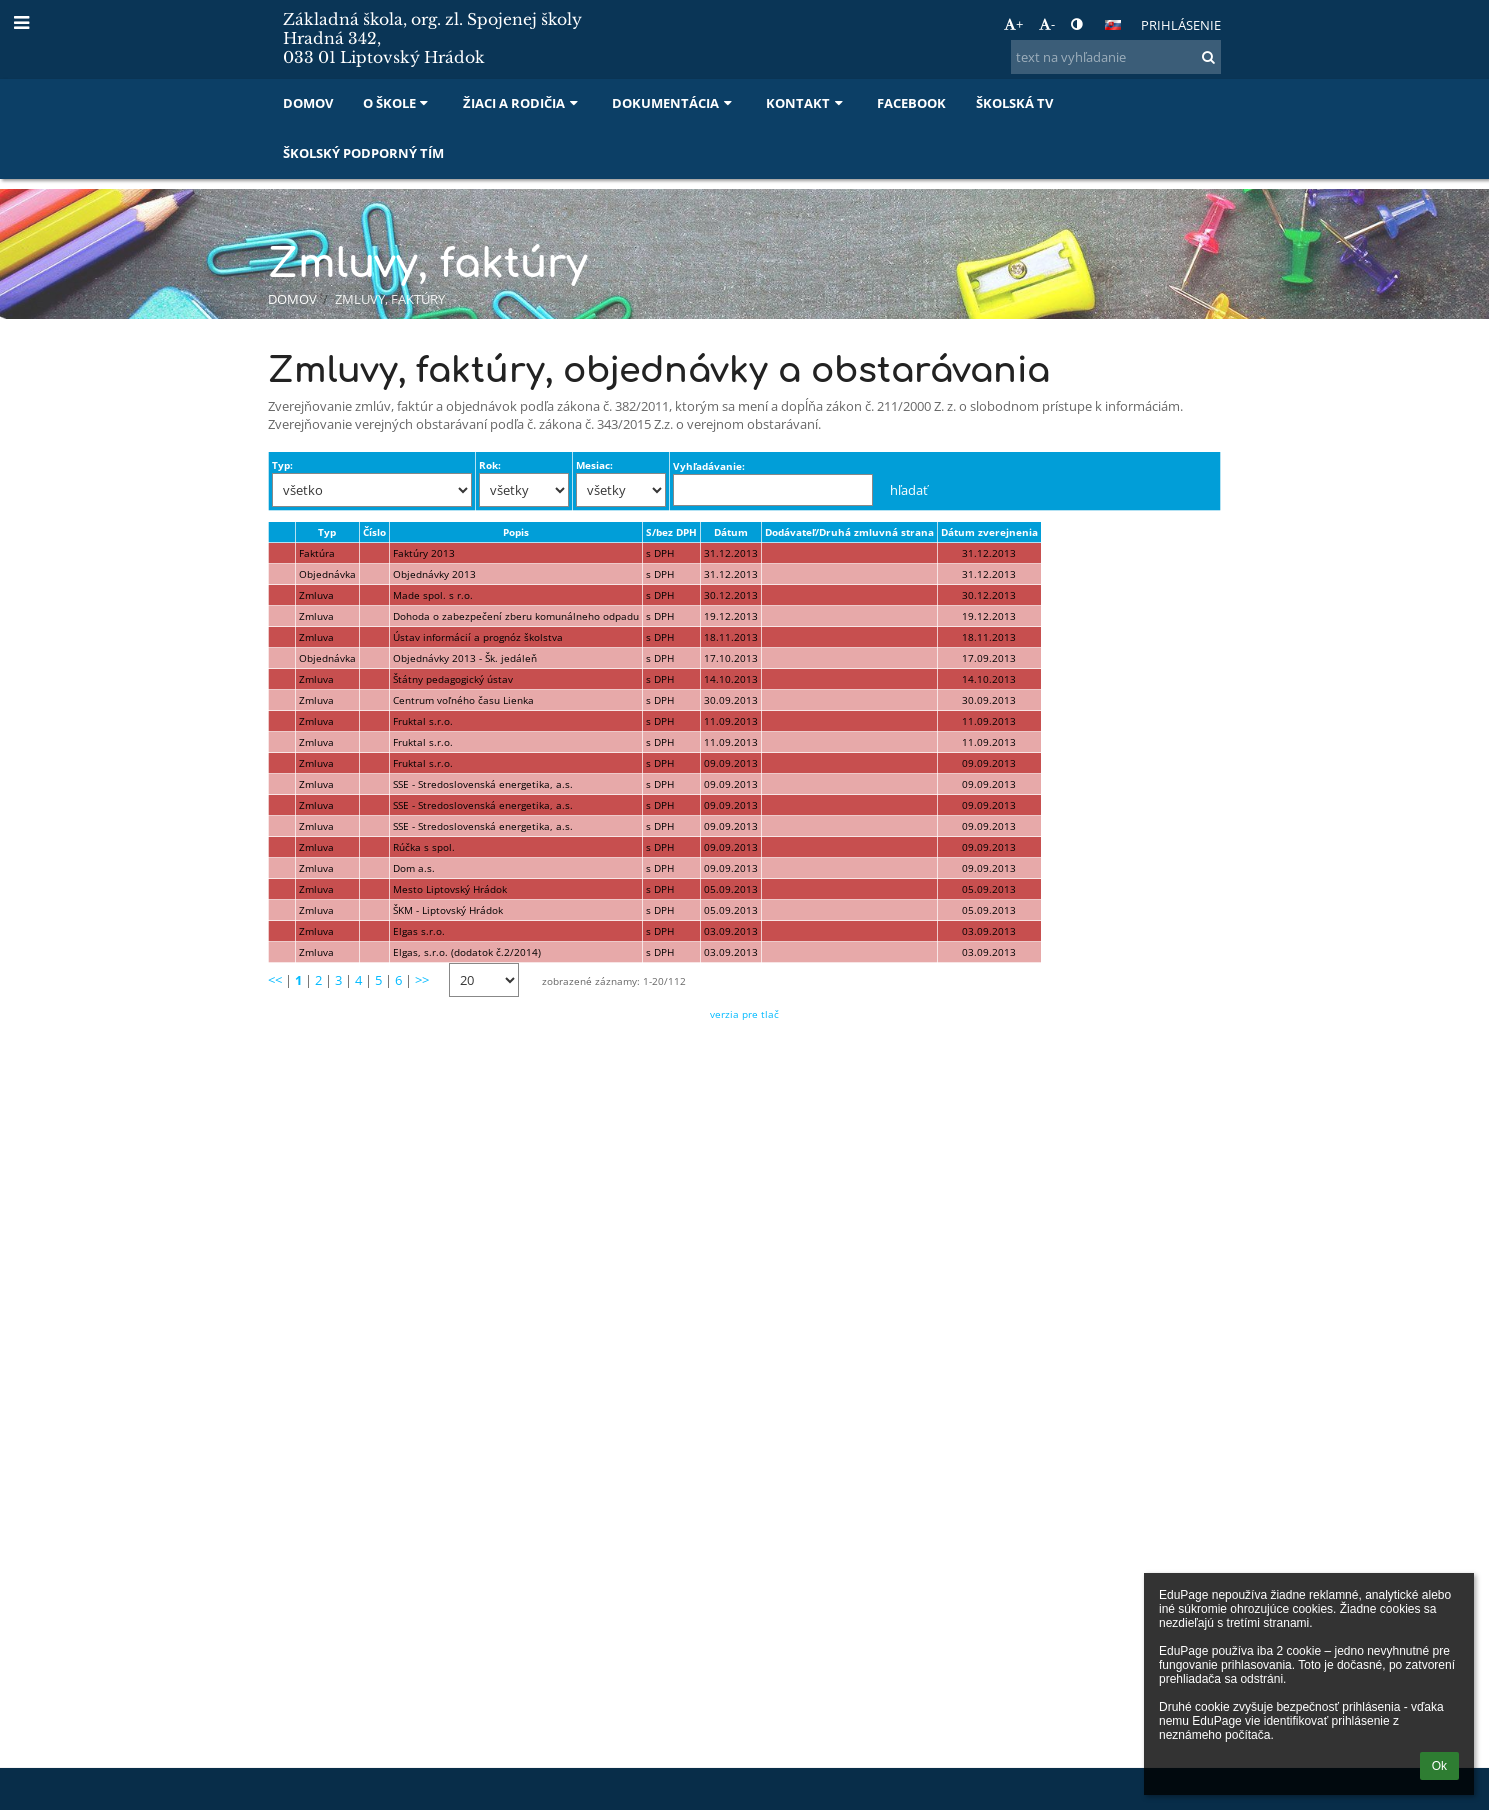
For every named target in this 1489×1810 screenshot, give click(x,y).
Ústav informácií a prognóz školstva (478, 637)
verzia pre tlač (744, 1014)
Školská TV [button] (1014, 103)
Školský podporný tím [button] (363, 153)
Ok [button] (1439, 1766)
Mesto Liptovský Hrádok (450, 889)
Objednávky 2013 (434, 574)
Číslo (374, 532)
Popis (516, 532)
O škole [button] (398, 103)
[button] (1113, 25)
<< (275, 980)
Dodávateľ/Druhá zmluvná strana (849, 532)
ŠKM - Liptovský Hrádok (448, 910)
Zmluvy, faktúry (390, 299)
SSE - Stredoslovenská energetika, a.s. (483, 784)
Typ (327, 532)
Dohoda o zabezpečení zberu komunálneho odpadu (516, 616)
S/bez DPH (671, 532)
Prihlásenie (1181, 25)
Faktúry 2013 (424, 553)
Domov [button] (308, 103)
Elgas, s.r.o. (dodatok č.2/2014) (467, 952)
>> (422, 980)
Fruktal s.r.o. (423, 721)
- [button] (1047, 24)
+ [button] (1013, 24)
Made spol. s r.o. (433, 595)
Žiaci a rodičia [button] (522, 103)
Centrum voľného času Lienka (463, 700)
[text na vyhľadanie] (1116, 57)
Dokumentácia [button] (674, 103)
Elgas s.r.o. (419, 931)
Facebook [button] (911, 103)
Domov (292, 299)
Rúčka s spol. (424, 847)
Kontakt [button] (806, 103)
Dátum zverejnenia (989, 532)
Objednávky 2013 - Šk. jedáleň (465, 658)
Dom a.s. (414, 868)
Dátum (731, 532)
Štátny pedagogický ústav (453, 679)
